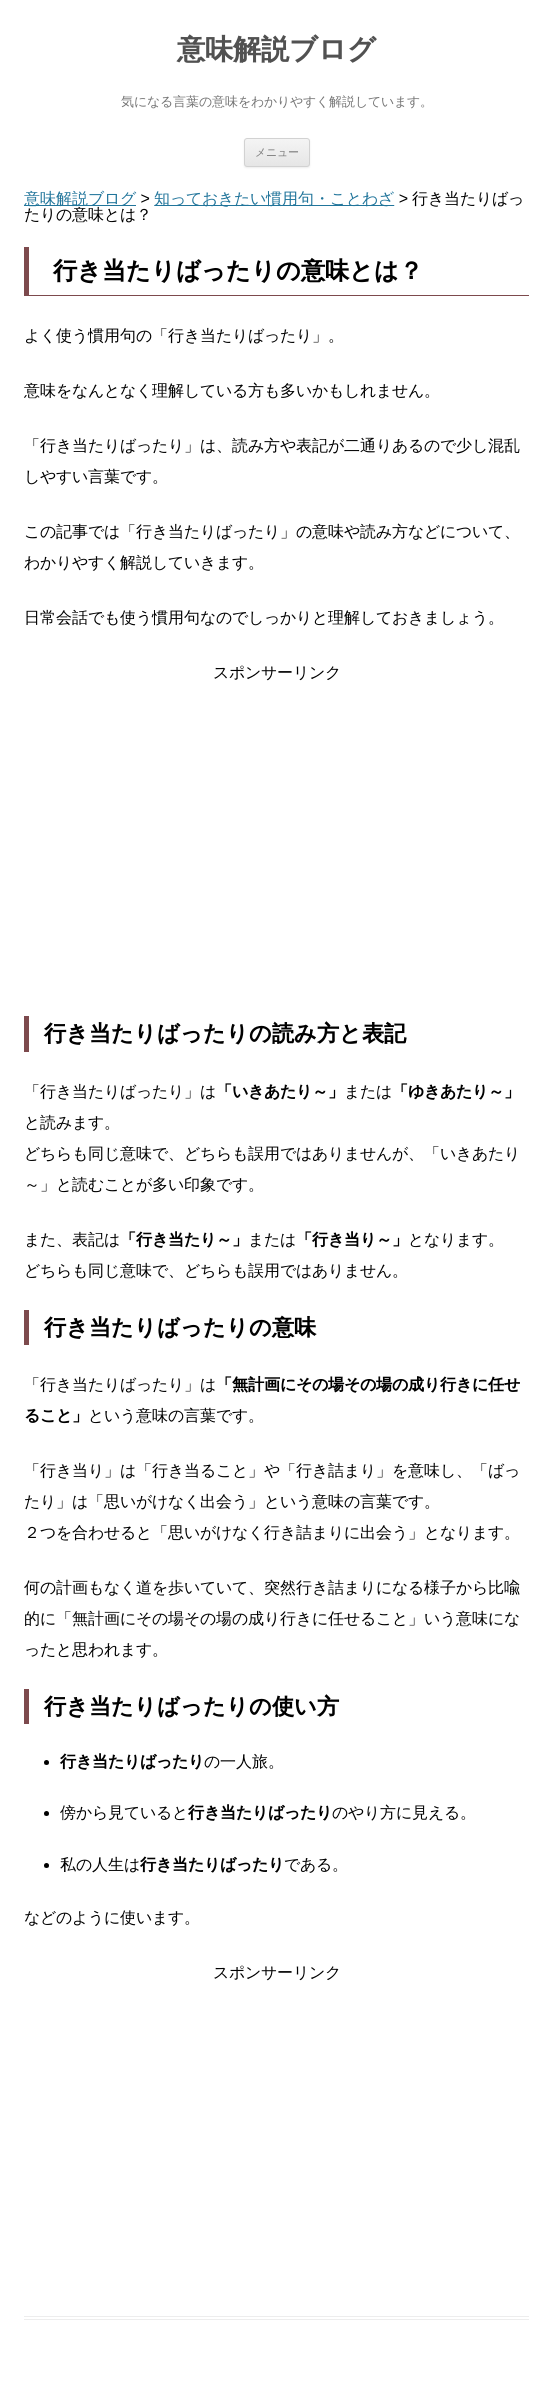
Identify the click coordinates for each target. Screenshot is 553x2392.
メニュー (277, 152)
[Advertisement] (276, 852)
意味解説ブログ (276, 49)
